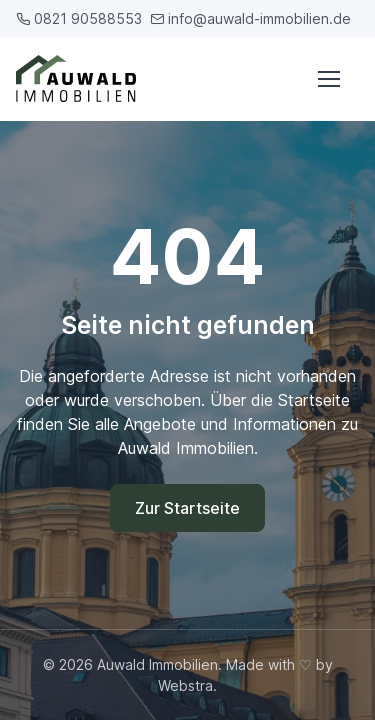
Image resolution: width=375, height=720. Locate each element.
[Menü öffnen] (328, 79)
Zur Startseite (187, 508)
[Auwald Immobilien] (80, 78)
